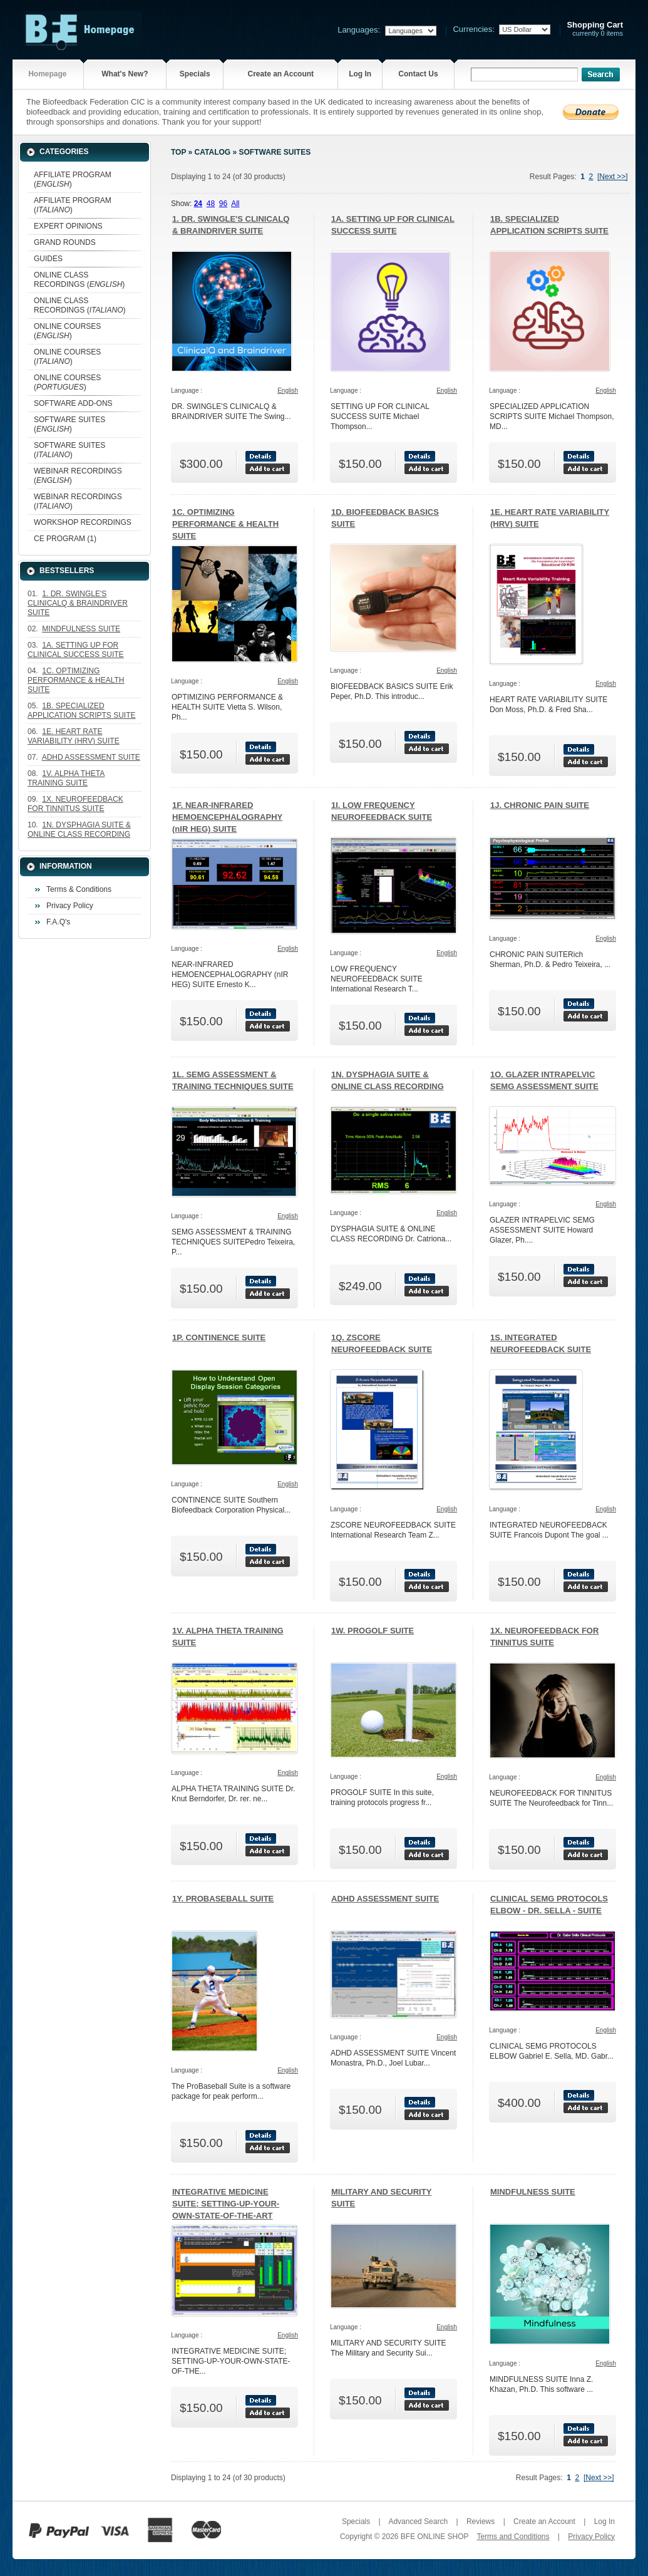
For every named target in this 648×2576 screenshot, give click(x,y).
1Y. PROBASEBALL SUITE (223, 1898)
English (287, 390)
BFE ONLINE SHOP (434, 2536)
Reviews (480, 2521)
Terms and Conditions (512, 2536)
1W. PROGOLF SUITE (372, 1630)
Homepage (47, 74)
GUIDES (48, 258)
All (235, 203)
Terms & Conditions (78, 889)
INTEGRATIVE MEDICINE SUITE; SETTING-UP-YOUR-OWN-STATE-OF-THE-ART (225, 2203)
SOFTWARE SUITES (275, 152)
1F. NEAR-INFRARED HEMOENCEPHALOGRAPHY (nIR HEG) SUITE (227, 817)
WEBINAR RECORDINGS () (78, 476)
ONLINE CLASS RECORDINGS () (79, 280)
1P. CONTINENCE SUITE (218, 1337)
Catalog (213, 152)
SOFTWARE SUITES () (69, 424)
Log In (360, 74)
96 (223, 203)
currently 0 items (595, 29)
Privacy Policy (69, 905)
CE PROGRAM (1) (65, 538)
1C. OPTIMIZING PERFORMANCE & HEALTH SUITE (225, 524)
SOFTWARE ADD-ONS (73, 403)
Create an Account (280, 74)
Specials (195, 74)
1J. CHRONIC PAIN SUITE (539, 805)
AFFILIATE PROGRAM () (72, 179)
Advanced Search (418, 2521)
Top (178, 152)
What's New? (124, 74)
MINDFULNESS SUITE (532, 2191)
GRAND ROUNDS (65, 242)
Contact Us (418, 74)
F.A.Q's (58, 922)
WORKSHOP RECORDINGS (82, 522)
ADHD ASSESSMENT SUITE (385, 1898)
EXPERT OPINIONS (68, 226)
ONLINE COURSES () (67, 331)
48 (211, 203)
